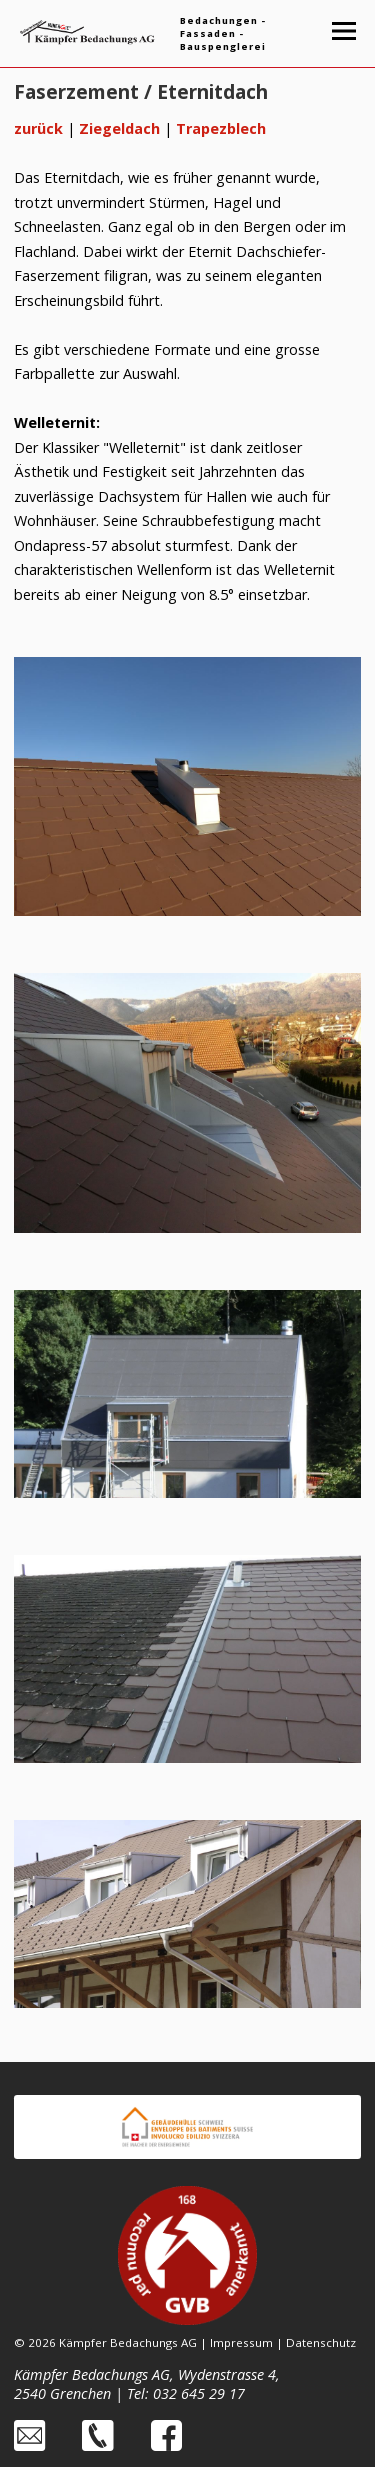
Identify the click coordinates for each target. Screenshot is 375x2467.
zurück (38, 128)
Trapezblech (221, 128)
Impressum (241, 2342)
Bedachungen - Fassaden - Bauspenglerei (223, 33)
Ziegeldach (119, 128)
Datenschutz (321, 2342)
